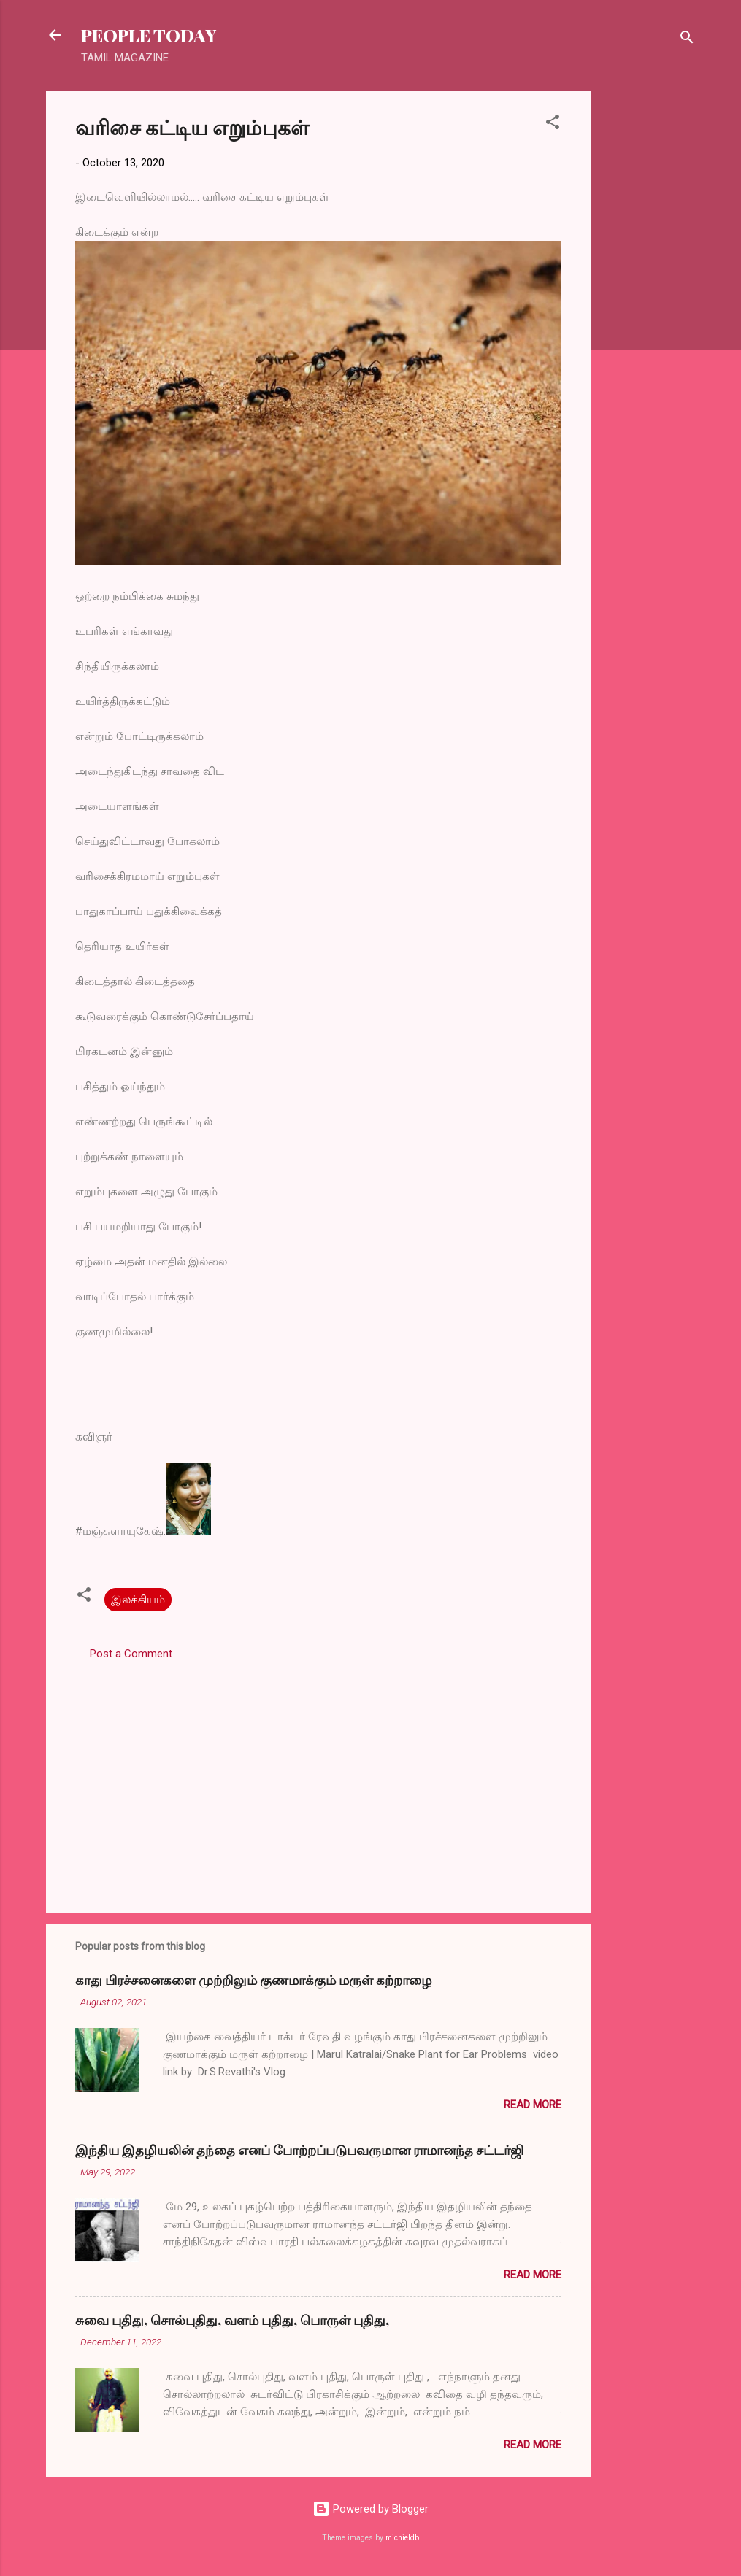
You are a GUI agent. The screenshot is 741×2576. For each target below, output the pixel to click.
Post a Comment (131, 1653)
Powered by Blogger (370, 2508)
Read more (532, 2104)
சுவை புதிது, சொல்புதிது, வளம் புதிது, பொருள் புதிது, (232, 2320)
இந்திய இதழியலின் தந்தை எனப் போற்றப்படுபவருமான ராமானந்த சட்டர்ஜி (299, 2150)
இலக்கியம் (138, 1599)
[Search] (687, 40)
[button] (552, 124)
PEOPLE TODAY (148, 35)
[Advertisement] (649, 310)
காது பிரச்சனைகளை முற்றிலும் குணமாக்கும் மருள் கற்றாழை (253, 1980)
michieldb (402, 2537)
